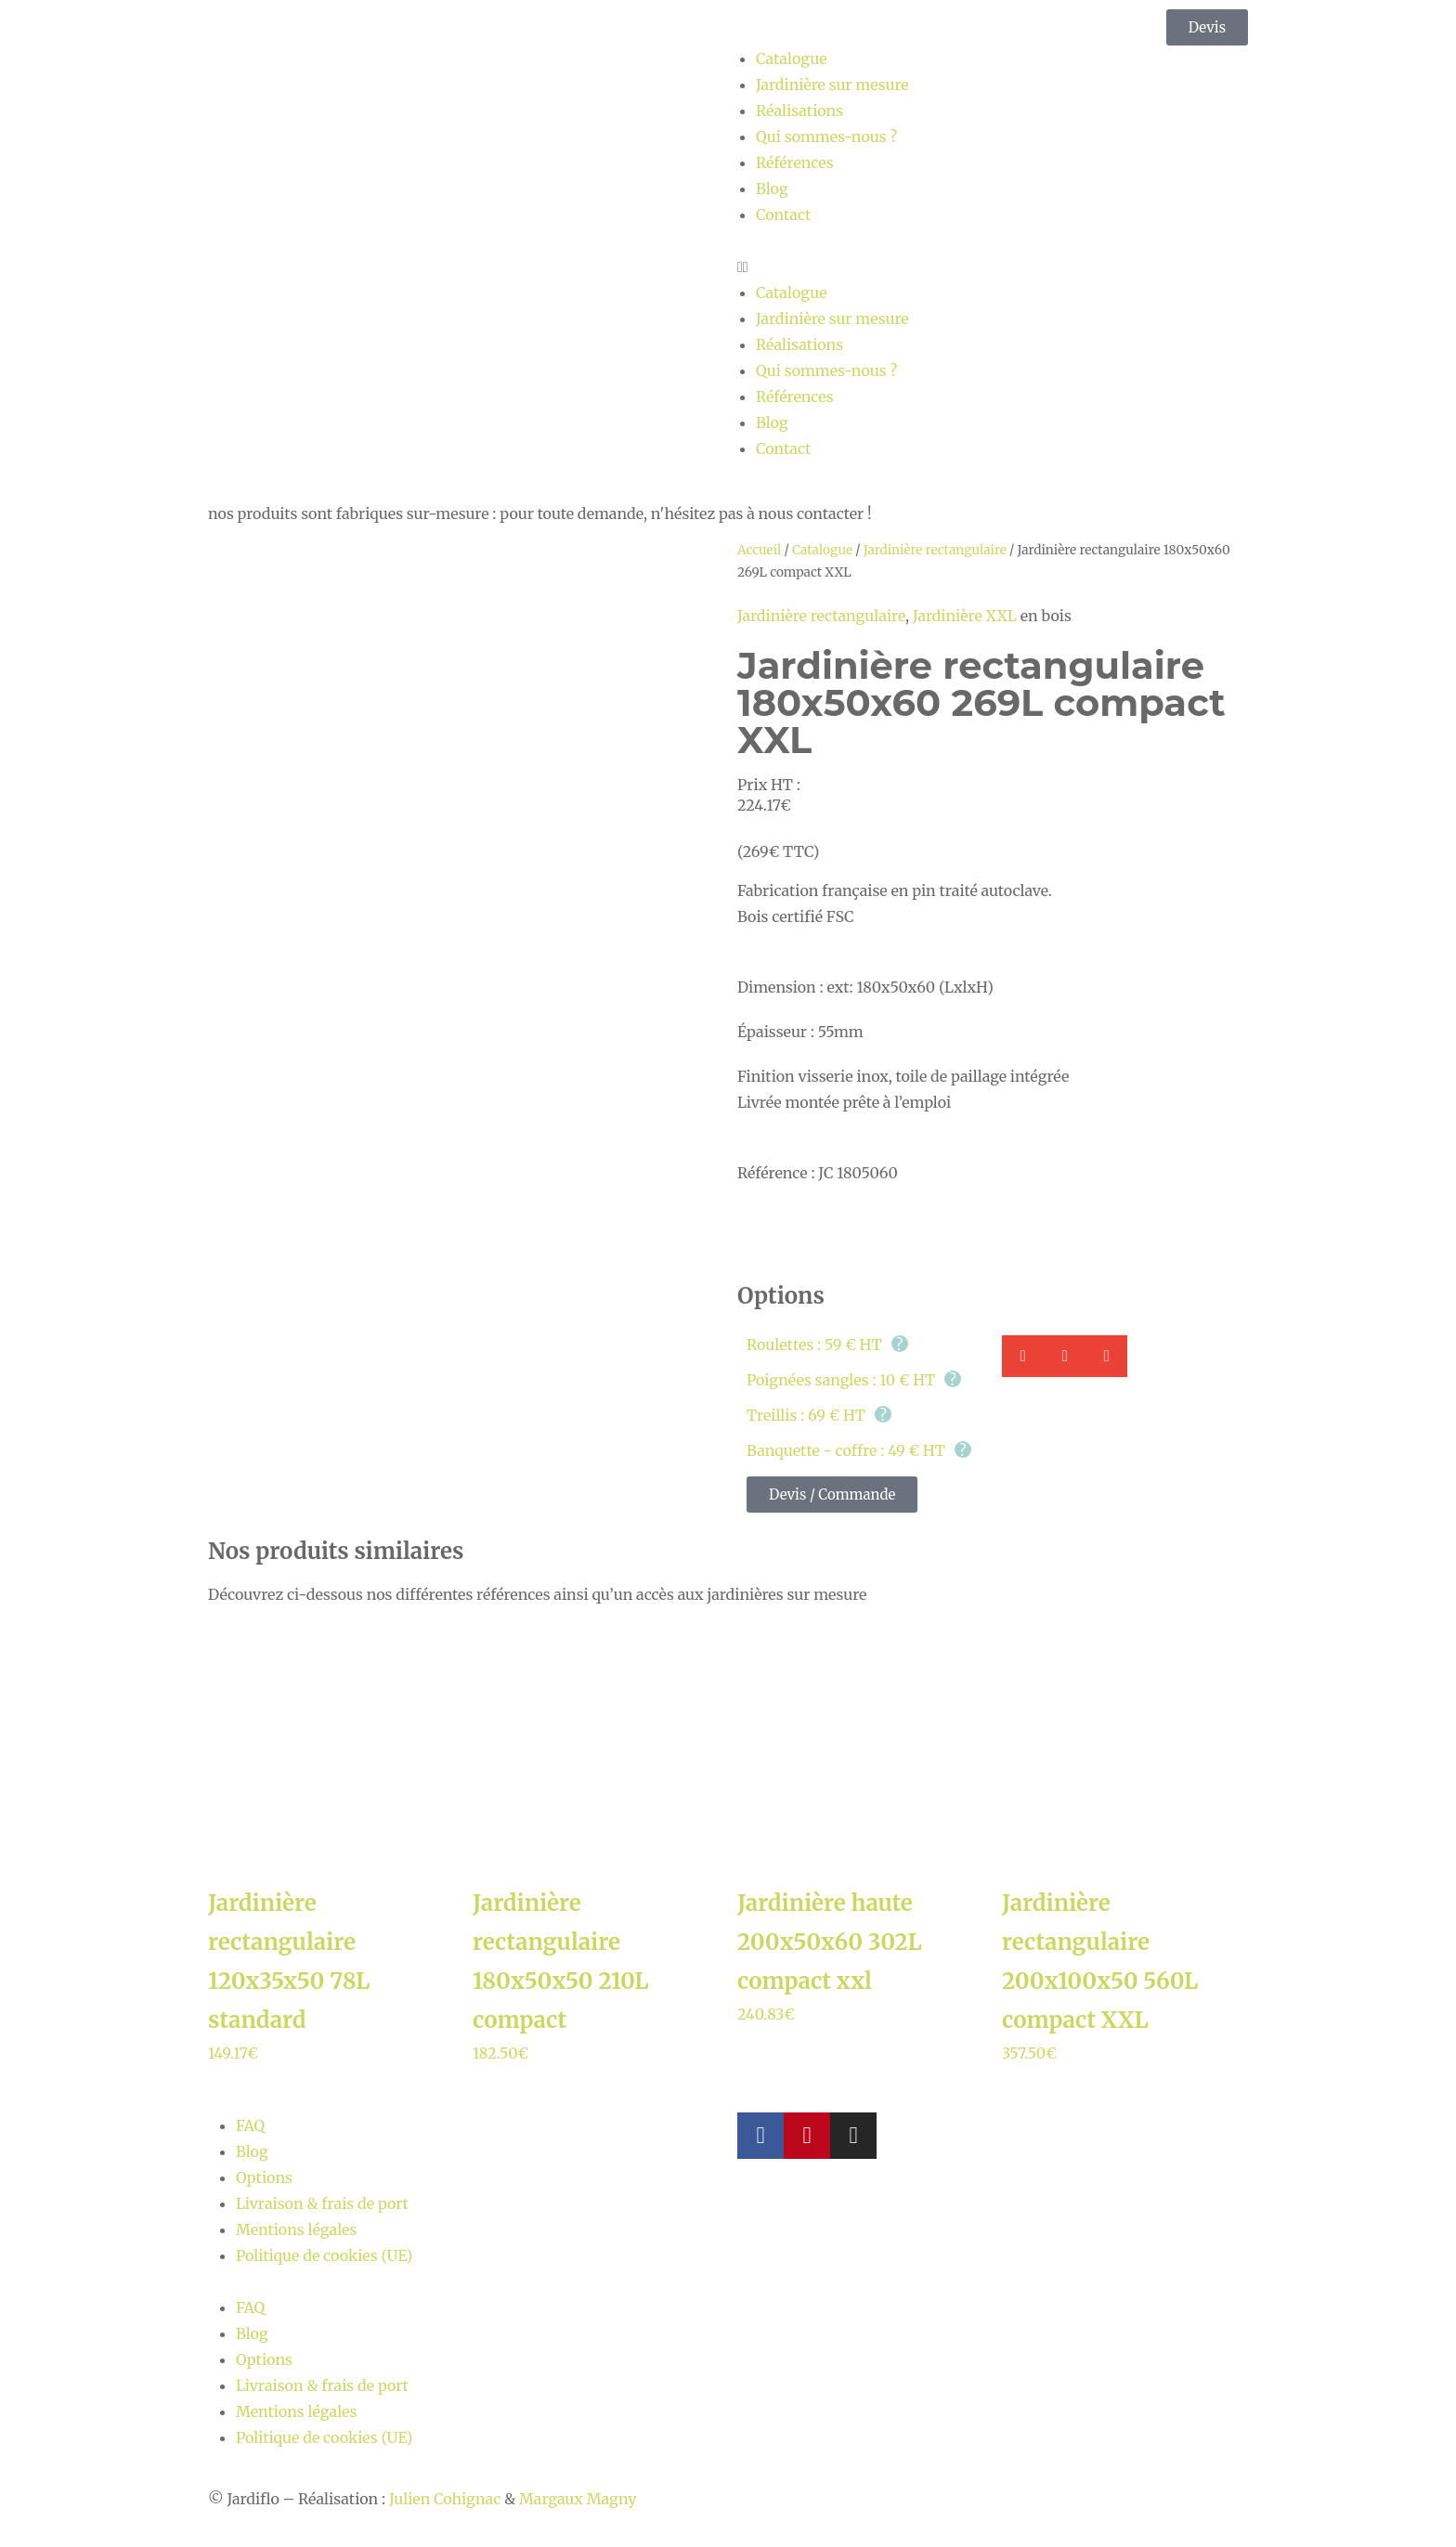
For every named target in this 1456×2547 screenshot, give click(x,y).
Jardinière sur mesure (832, 84)
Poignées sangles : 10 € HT (854, 1380)
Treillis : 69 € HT (819, 1415)
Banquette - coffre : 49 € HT (859, 1450)
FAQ (250, 2125)
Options (264, 2177)
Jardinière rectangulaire (935, 550)
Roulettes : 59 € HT (827, 1344)
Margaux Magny (577, 2498)
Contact (783, 214)
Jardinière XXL (965, 615)
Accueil (759, 550)
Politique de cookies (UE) (324, 2255)
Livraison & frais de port (322, 2203)
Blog (772, 188)
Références (795, 162)
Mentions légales (296, 2229)
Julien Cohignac (444, 2498)
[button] (992, 266)
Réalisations (799, 110)
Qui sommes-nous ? (826, 136)
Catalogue (791, 58)
